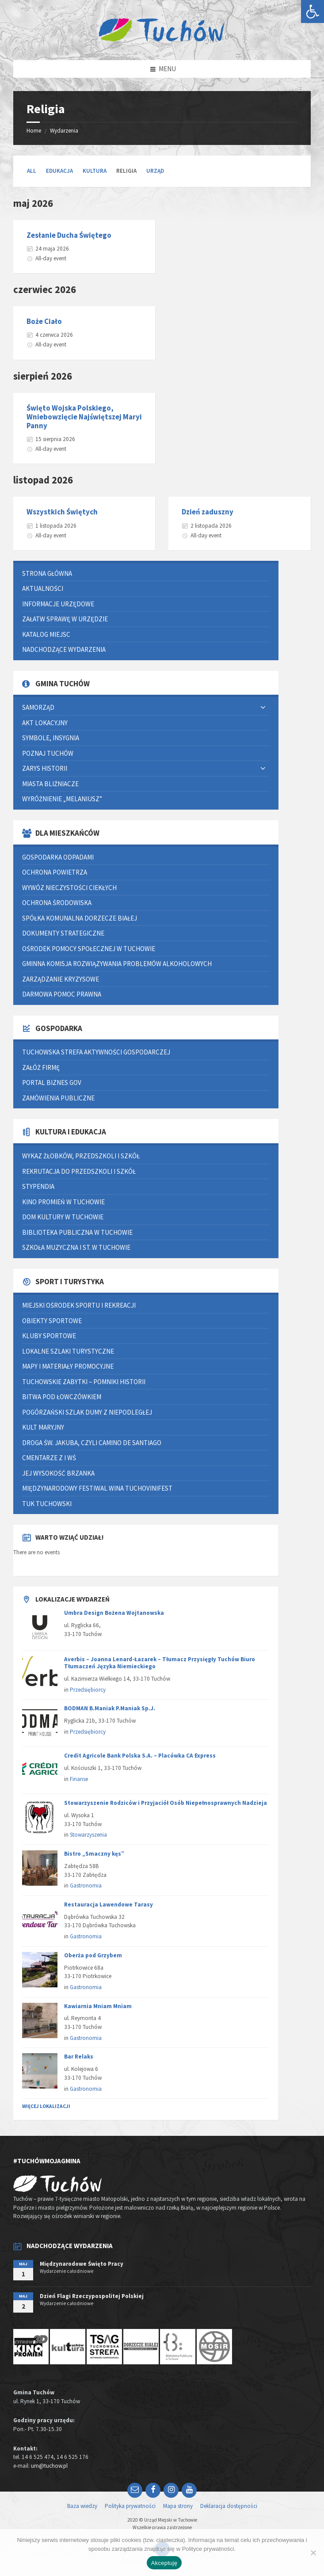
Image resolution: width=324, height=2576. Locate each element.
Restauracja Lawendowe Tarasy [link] (108, 1904)
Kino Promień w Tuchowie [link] (63, 1202)
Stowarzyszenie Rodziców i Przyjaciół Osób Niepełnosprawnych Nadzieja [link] (165, 1803)
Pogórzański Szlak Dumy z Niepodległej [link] (87, 1412)
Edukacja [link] (59, 171)
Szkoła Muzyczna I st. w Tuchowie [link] (76, 1247)
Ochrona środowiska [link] (56, 902)
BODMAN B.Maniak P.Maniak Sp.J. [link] (109, 1708)
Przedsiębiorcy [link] (88, 1689)
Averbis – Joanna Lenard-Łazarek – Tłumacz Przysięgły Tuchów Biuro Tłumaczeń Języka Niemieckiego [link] (159, 1662)
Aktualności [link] (42, 588)
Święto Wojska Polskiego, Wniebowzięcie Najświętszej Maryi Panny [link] (84, 417)
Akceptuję (164, 2563)
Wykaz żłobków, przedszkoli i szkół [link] (81, 1156)
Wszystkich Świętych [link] (62, 512)
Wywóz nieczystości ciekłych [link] (69, 887)
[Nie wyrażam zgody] (313, 2552)
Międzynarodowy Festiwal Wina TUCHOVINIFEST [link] (97, 1488)
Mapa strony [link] (178, 2506)
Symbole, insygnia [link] (50, 738)
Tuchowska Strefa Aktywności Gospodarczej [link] (96, 1052)
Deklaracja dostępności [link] (228, 2506)
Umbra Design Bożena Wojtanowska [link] (114, 1613)
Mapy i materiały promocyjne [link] (68, 1366)
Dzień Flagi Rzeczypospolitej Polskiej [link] (92, 2296)
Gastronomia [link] (86, 1885)
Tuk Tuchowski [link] (47, 1503)
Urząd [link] (155, 171)
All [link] (31, 171)
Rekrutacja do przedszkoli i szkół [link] (79, 1171)
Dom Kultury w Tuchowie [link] (62, 1217)
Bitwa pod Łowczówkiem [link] (61, 1397)
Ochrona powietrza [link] (54, 872)
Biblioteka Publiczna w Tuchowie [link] (77, 1232)
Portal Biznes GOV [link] (51, 1082)
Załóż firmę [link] (41, 1067)
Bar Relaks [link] (78, 2056)
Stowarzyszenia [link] (88, 1834)
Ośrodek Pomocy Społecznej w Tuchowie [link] (88, 948)
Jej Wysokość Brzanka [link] (58, 1473)
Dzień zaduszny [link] (207, 512)
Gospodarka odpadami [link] (58, 857)
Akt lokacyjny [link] (45, 723)
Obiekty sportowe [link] (52, 1321)
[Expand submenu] (263, 707)
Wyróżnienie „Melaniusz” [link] (62, 799)
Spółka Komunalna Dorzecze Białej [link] (79, 918)
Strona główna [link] (47, 573)
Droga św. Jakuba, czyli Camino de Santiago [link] (91, 1442)
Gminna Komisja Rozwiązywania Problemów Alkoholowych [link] (117, 963)
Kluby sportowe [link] (49, 1336)
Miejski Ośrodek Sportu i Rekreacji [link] (79, 1305)
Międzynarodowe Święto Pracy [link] (81, 2264)
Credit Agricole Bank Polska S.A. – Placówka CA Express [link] (140, 1755)
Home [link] (34, 130)
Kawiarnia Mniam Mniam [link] (98, 2006)
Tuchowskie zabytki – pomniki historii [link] (83, 1381)
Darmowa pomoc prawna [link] (61, 994)
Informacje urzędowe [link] (58, 604)
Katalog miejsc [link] (46, 634)
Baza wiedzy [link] (82, 2506)
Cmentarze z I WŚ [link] (49, 1458)
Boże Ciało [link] (44, 321)
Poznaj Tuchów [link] (47, 753)
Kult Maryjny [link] (43, 1427)
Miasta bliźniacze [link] (50, 784)
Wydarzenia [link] (64, 130)
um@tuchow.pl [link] (49, 2465)
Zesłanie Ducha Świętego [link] (69, 235)
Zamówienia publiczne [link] (58, 1098)
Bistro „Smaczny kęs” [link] (94, 1853)
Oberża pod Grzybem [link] (93, 1955)
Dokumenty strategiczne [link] (63, 933)
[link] (312, 11)
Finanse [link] (79, 1779)
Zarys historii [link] (44, 768)
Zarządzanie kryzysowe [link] (60, 979)
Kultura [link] (95, 171)
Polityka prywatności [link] (130, 2506)
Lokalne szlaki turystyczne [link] (68, 1351)
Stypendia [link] (38, 1186)
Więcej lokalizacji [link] (46, 2106)
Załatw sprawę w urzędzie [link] (65, 619)
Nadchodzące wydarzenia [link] (64, 649)
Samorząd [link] (38, 707)
